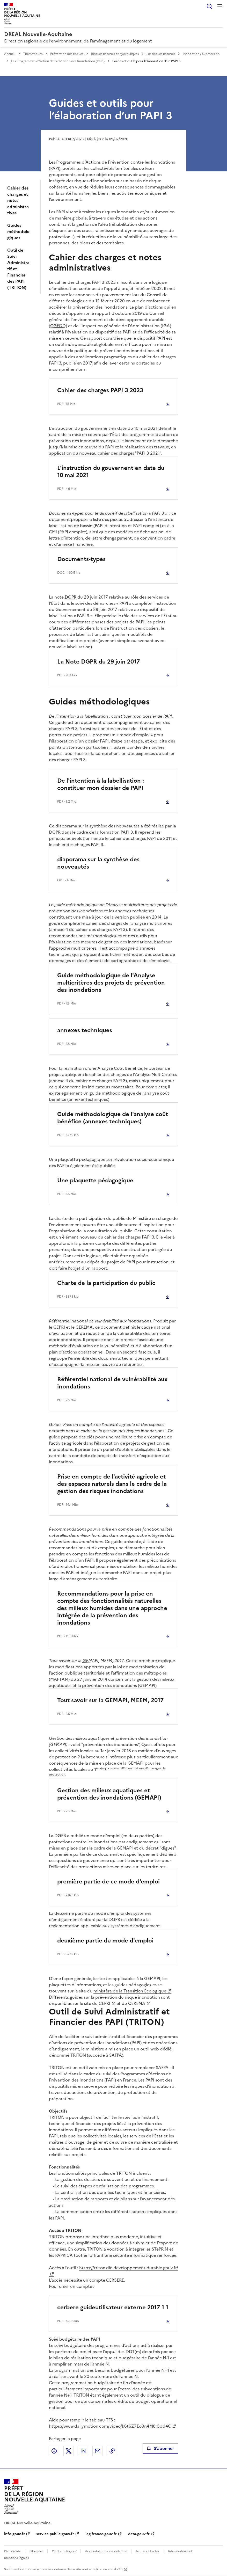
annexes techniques (84, 1030)
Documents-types (81, 559)
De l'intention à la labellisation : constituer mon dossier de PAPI (100, 784)
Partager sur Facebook (54, 2451)
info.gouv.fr (14, 2534)
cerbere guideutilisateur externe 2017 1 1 (112, 2307)
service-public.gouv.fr (55, 2534)
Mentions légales (64, 2551)
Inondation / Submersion (201, 54)
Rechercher (209, 6)
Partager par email (97, 2451)
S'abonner (160, 2448)
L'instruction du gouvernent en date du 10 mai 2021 (110, 471)
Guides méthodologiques (18, 231)
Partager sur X (68, 2451)
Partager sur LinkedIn (83, 2451)
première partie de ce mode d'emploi (108, 1881)
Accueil (9, 54)
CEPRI (104, 2003)
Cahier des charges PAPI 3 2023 (100, 390)
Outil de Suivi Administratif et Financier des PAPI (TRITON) (18, 268)
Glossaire (36, 2551)
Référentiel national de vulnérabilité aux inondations (112, 1383)
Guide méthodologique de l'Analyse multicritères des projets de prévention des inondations (111, 982)
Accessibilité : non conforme (106, 2551)
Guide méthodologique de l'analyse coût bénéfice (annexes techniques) (112, 1118)
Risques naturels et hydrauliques (115, 54)
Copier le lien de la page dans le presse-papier (112, 2451)
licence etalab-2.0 (109, 2569)
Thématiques (32, 54)
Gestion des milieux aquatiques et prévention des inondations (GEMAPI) (109, 1794)
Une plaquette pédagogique (95, 1180)
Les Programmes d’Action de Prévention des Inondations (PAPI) (58, 61)
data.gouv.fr (139, 2534)
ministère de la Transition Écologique (129, 1991)
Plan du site (12, 2551)
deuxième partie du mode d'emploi (105, 1940)
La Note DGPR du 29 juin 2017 (98, 661)
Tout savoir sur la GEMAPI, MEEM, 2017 (110, 1700)
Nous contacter (147, 2551)
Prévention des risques (66, 54)
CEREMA (136, 2003)
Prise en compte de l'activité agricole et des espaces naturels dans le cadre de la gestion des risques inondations (112, 1483)
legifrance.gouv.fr (101, 2534)
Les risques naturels (161, 54)
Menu (220, 6)
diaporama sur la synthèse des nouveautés (98, 863)
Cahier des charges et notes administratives (18, 200)
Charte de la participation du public (106, 1283)
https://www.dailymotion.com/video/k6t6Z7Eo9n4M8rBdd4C (110, 2426)
